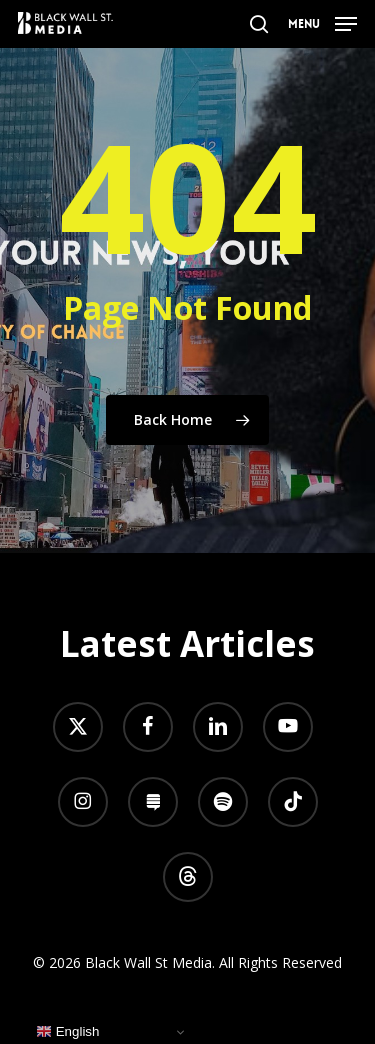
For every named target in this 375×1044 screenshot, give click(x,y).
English (67, 1032)
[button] (322, 22)
